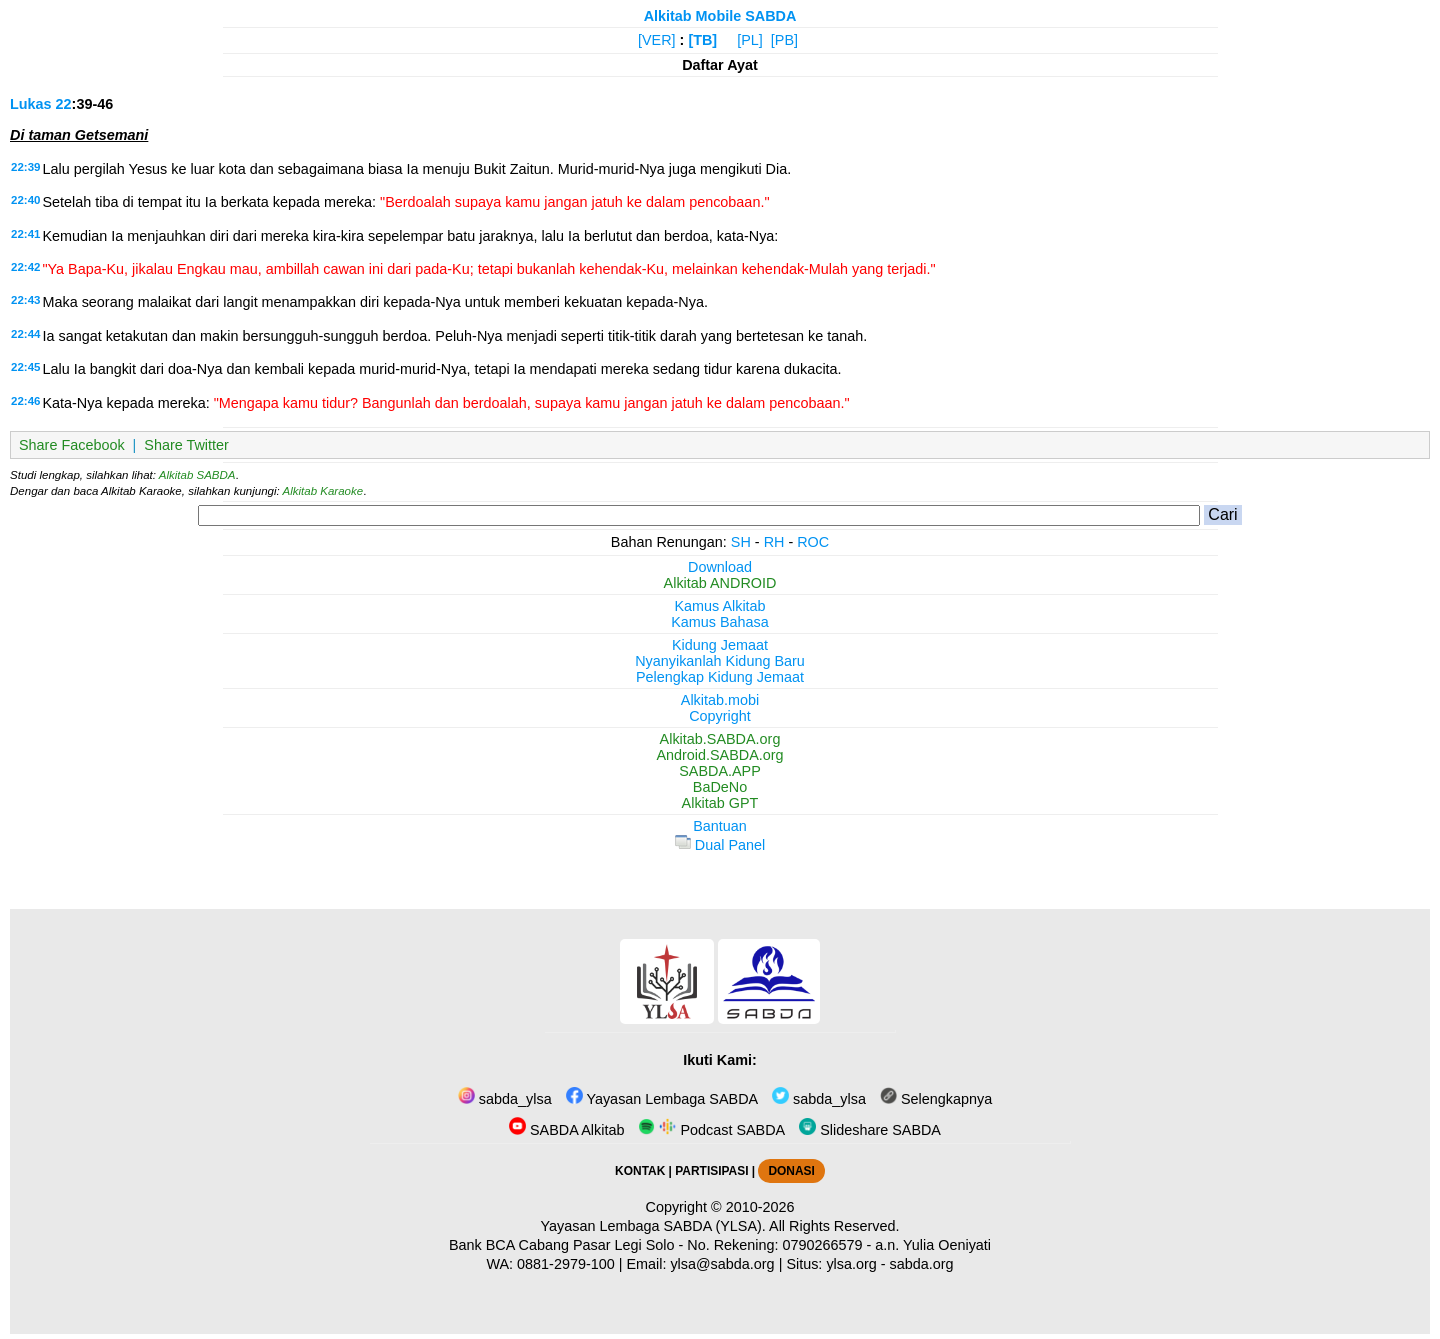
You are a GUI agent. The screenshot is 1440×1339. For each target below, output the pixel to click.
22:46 (25, 401)
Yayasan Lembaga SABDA (662, 1099)
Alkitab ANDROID (720, 583)
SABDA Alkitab (566, 1130)
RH (774, 542)
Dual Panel (720, 845)
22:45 (25, 367)
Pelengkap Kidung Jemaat (720, 677)
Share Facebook (72, 445)
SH (741, 542)
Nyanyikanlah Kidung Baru (720, 661)
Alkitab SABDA (197, 475)
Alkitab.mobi (720, 700)
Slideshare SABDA (870, 1130)
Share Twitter (186, 445)
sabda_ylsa (505, 1099)
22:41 (25, 234)
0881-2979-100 (566, 1264)
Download (720, 567)
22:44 (25, 334)
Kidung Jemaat (720, 645)
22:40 (25, 200)
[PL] (750, 40)
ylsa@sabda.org (722, 1264)
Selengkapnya (936, 1099)
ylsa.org (851, 1264)
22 (64, 104)
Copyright (720, 716)
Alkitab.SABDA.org (720, 739)
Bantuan (720, 826)
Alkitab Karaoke (323, 491)
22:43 (25, 300)
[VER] (657, 40)
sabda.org (922, 1264)
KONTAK (640, 1171)
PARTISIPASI (711, 1171)
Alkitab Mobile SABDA (720, 16)
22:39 (25, 167)
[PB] (784, 40)
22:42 (25, 267)
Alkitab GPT (720, 803)
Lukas (31, 104)
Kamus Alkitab (719, 606)
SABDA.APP (720, 771)
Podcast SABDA (711, 1130)
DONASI (791, 1171)
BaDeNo (720, 787)
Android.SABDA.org (719, 755)
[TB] (702, 40)
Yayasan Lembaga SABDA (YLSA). (653, 1226)
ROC (813, 542)
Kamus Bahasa (720, 622)
